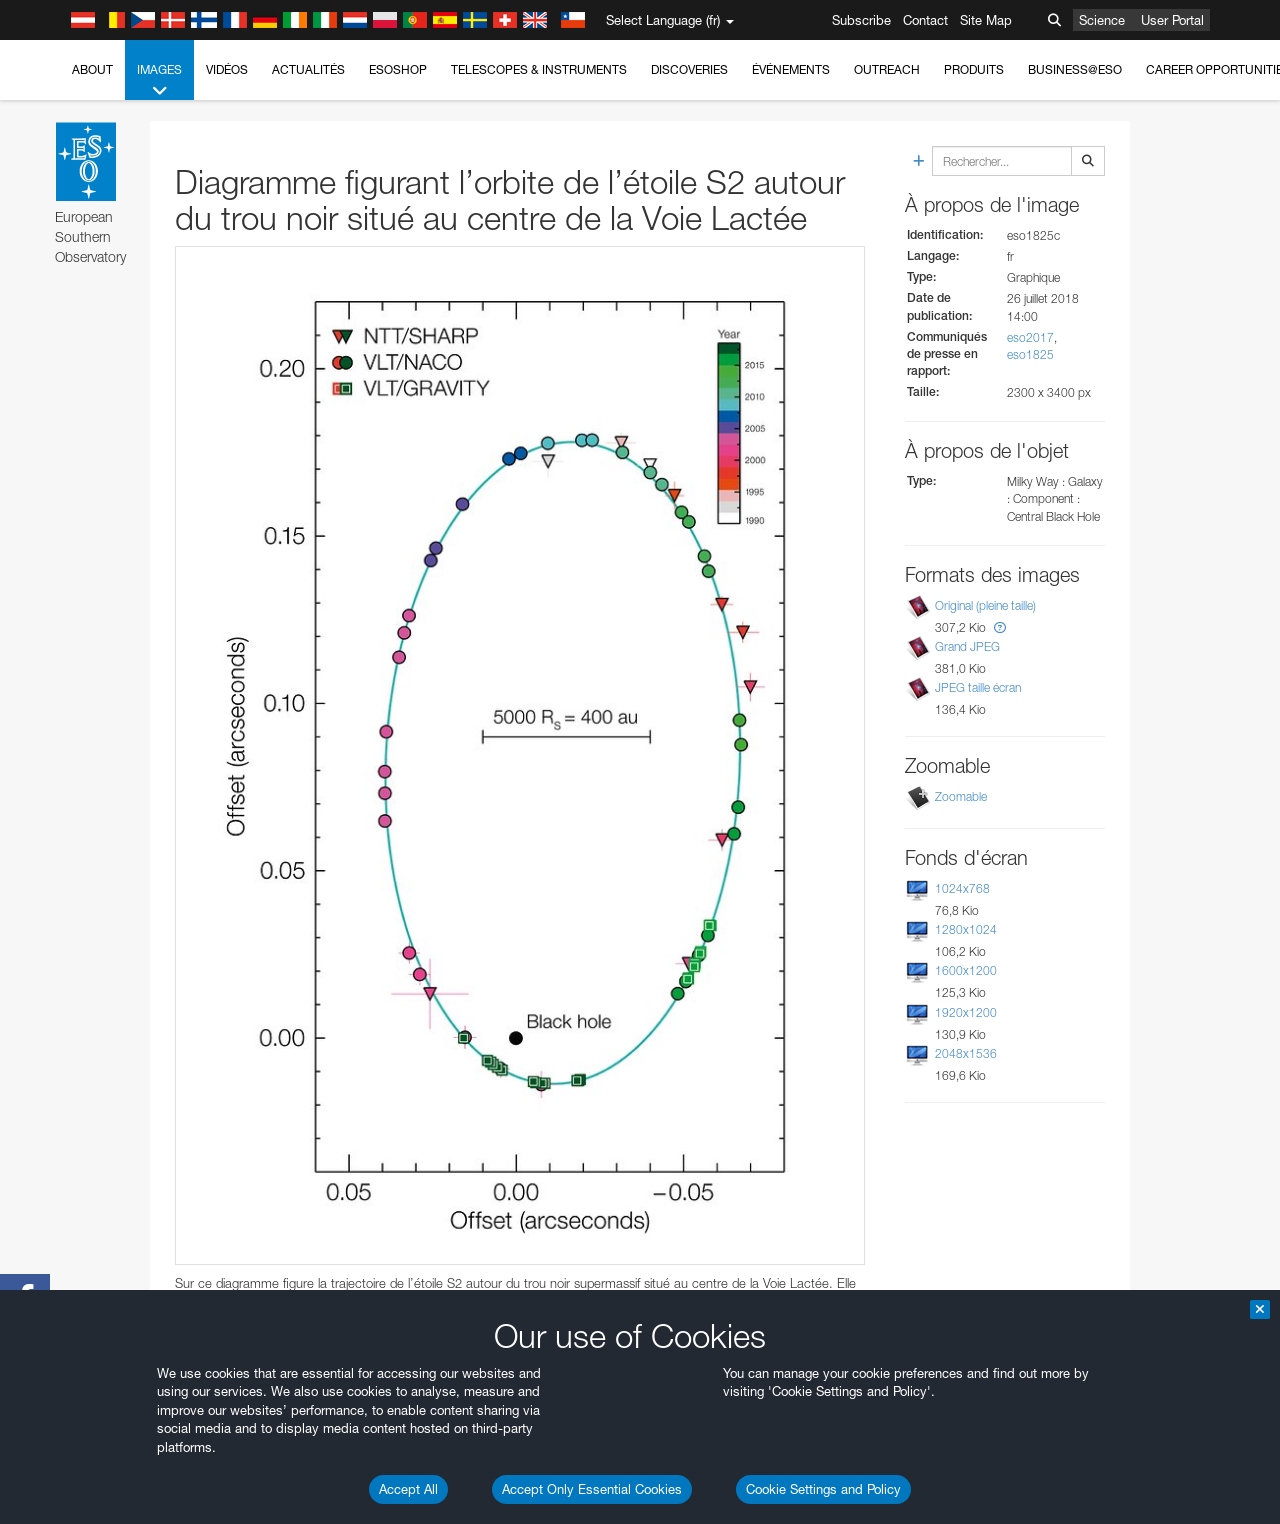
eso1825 (1030, 354)
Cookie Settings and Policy (823, 1489)
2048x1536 (966, 1053)
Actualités (308, 69)
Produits (974, 69)
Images (159, 81)
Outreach (887, 69)
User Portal (1172, 20)
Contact (925, 20)
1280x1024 (966, 929)
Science (1102, 20)
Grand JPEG (967, 646)
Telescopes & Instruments (539, 69)
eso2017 (1030, 337)
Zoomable (961, 796)
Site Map (986, 20)
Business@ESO (1075, 69)
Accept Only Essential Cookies (592, 1489)
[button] (1000, 627)
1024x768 (962, 888)
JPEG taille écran (978, 687)
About (92, 69)
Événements (791, 69)
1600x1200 (966, 970)
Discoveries (689, 69)
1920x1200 (966, 1012)
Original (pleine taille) (985, 605)
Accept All (408, 1489)
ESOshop (398, 69)
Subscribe (861, 20)
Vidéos (227, 69)
